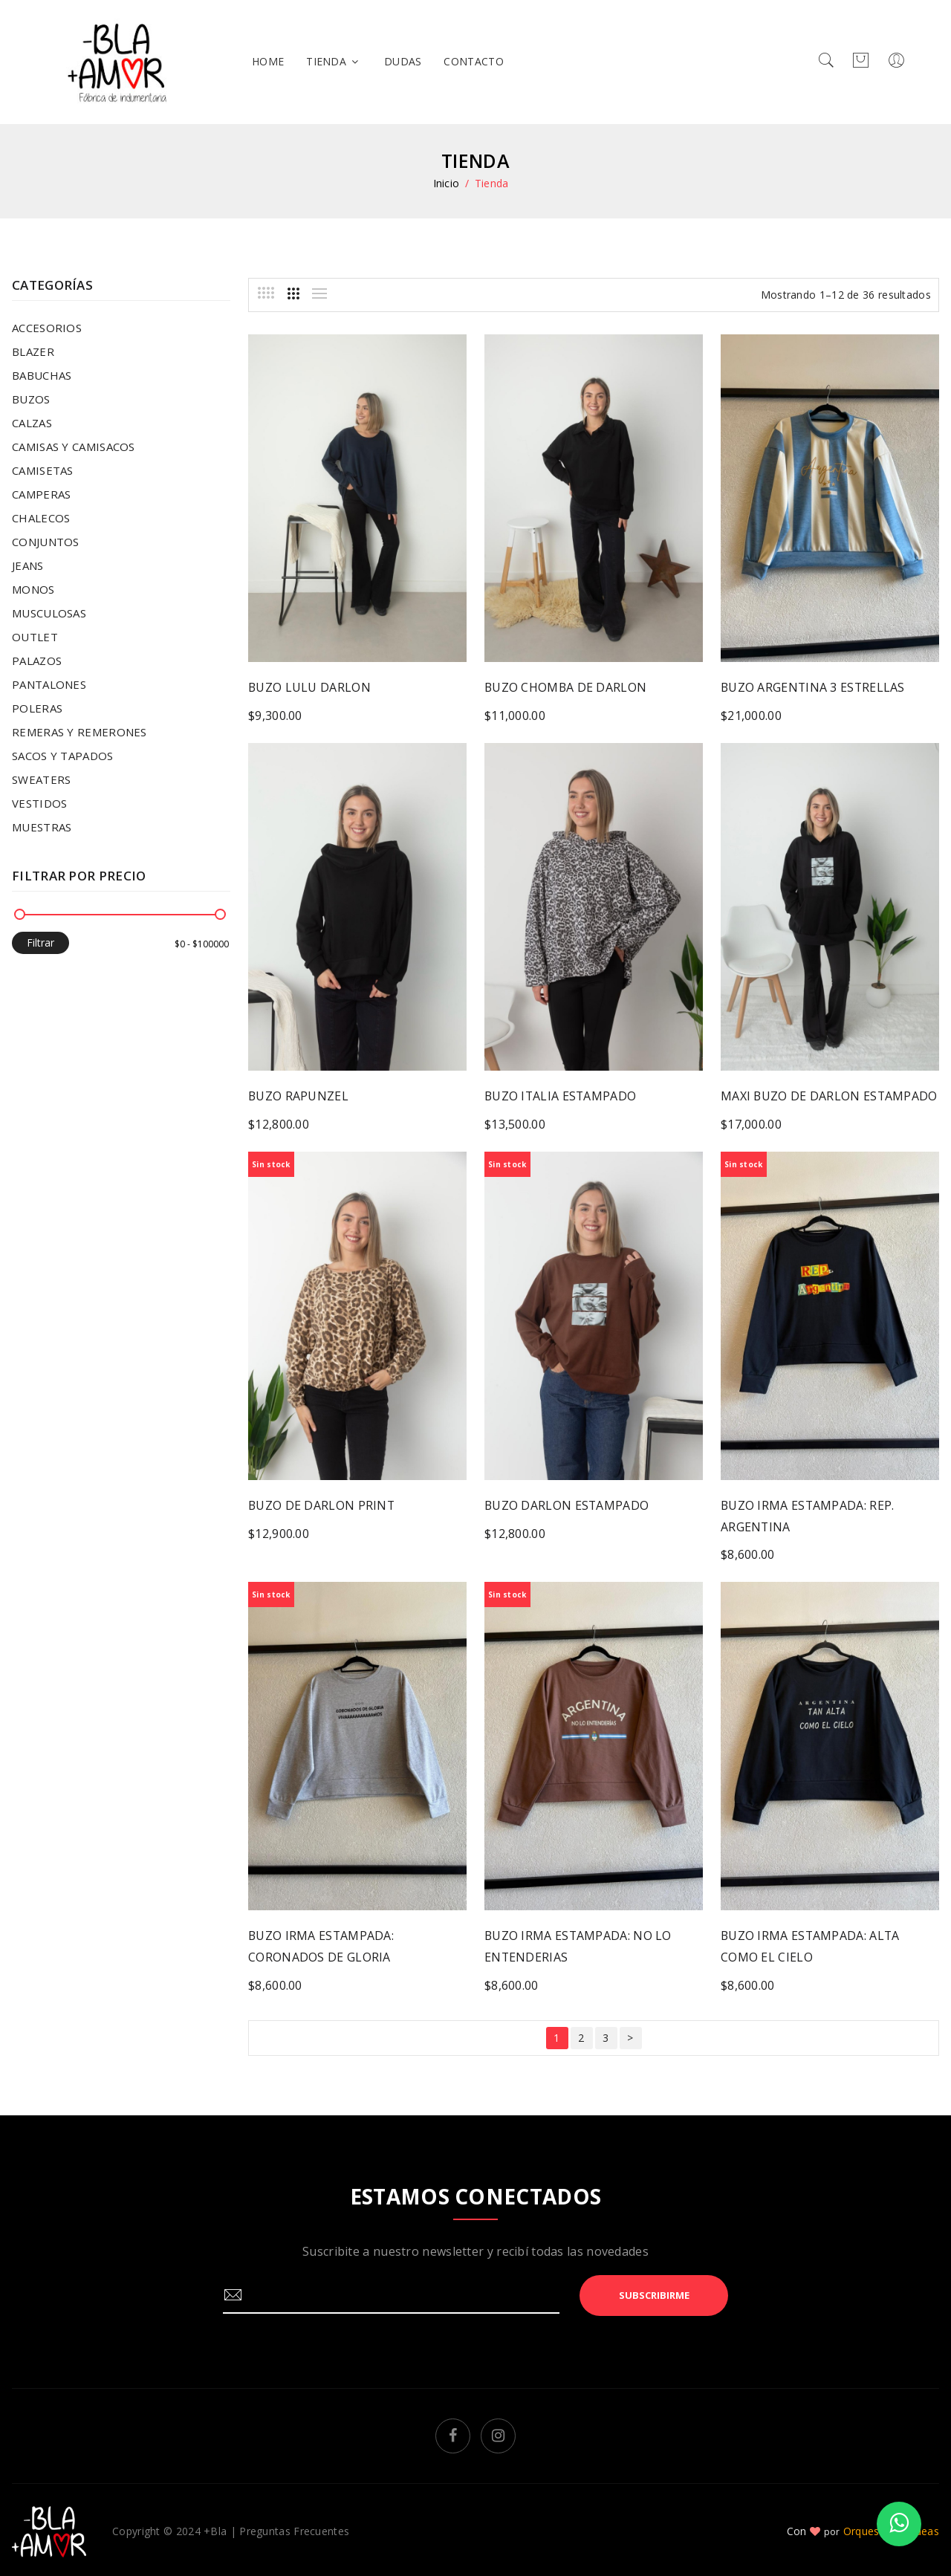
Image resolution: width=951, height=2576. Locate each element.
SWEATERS (41, 779)
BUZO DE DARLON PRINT (322, 1504)
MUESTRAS (41, 827)
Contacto (473, 61)
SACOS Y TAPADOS (63, 755)
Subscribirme (654, 2290)
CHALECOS (41, 517)
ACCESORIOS (47, 327)
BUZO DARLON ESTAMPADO (567, 1504)
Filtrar (40, 942)
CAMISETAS (43, 470)
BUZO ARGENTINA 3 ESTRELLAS (814, 687)
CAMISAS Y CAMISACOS (73, 446)
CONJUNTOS (45, 541)
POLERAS (37, 708)
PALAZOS (37, 660)
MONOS (33, 589)
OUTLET (35, 636)
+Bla (215, 2527)
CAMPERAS (41, 494)
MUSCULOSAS (49, 613)
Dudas (403, 61)
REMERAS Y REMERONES (79, 731)
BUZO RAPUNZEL (298, 1095)
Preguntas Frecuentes (294, 2527)
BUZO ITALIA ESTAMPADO (561, 1095)
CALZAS (32, 422)
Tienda (334, 61)
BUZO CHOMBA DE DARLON (566, 687)
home (268, 61)
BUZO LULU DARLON (309, 687)
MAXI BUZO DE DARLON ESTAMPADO (830, 1095)
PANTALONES (49, 684)
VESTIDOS (39, 803)
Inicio (446, 183)
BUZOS (31, 399)
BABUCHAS (41, 375)
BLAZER (33, 351)
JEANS (28, 565)
